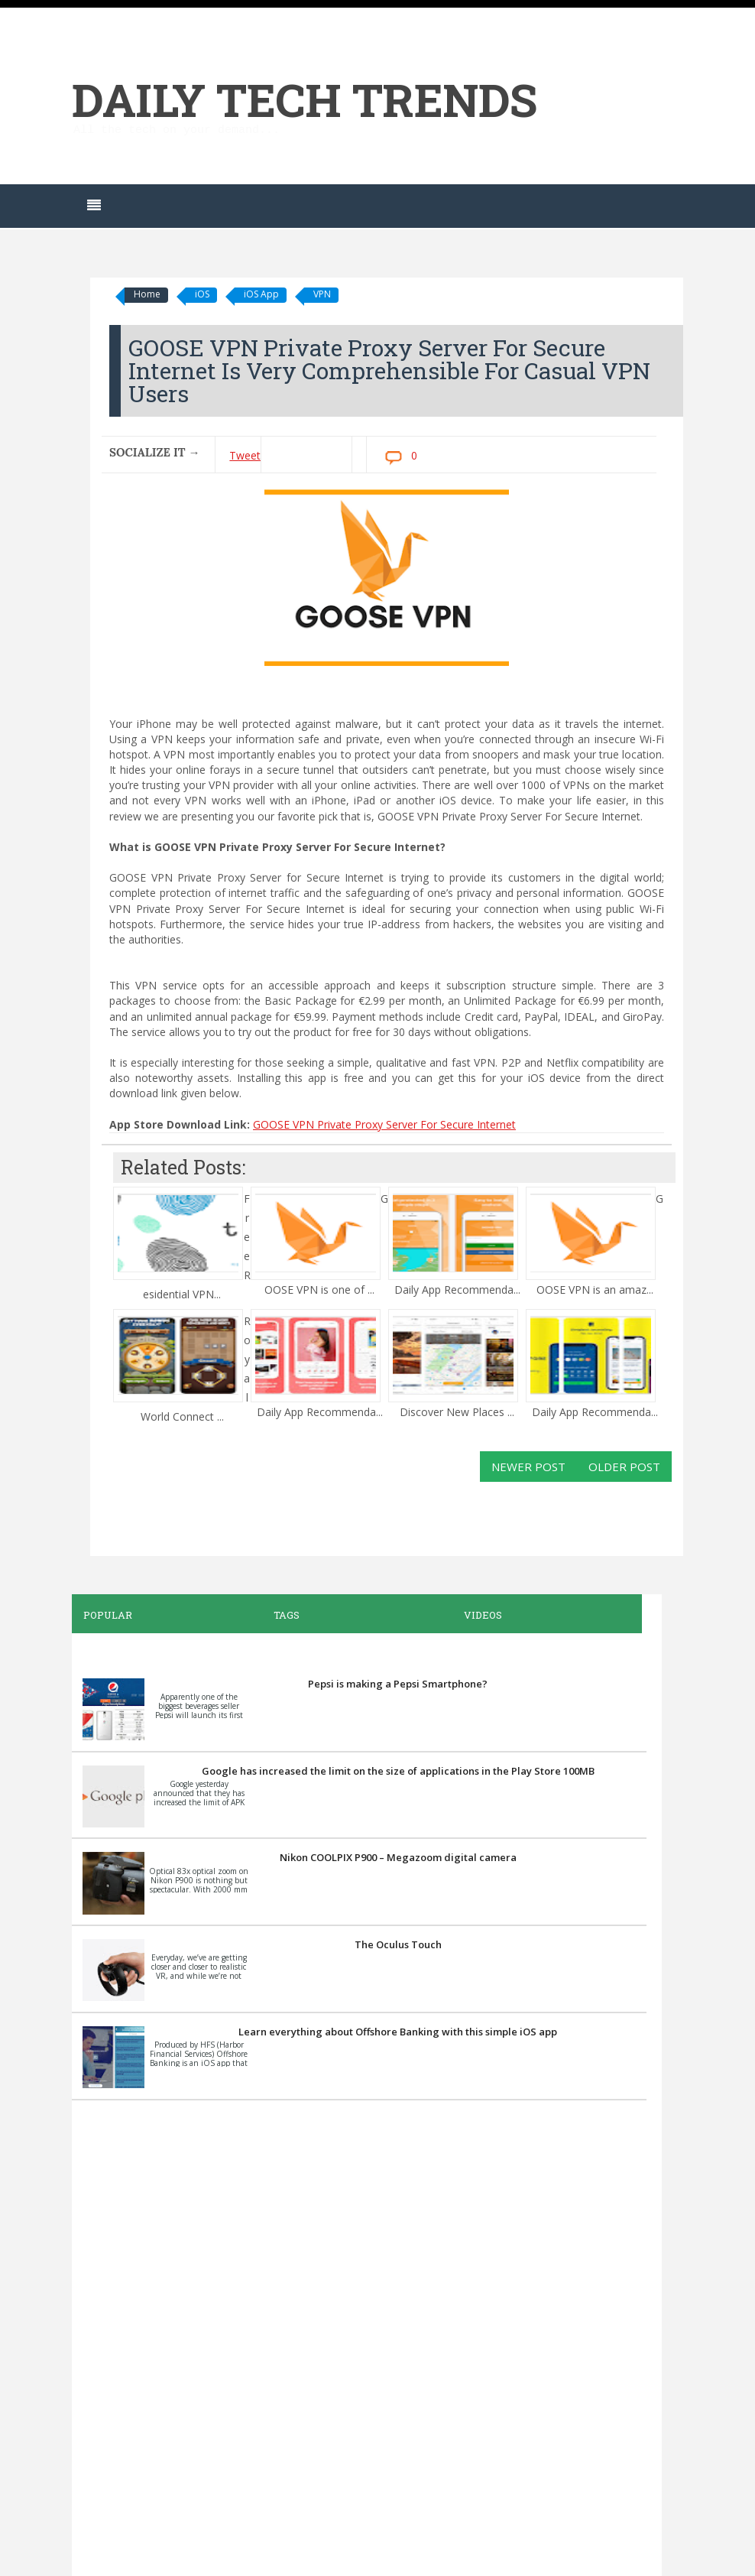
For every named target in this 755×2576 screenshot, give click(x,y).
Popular (107, 1615)
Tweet (245, 455)
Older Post (624, 1466)
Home (147, 293)
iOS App (261, 293)
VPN (322, 293)
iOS (202, 293)
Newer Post (528, 1466)
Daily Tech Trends (304, 99)
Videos (483, 1615)
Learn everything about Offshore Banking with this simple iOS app (397, 2031)
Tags (287, 1615)
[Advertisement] (359, 2336)
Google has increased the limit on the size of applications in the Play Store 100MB (398, 1771)
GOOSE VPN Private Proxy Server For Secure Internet (384, 1124)
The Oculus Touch (398, 1944)
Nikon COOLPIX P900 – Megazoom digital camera (398, 1857)
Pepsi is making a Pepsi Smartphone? (398, 1684)
